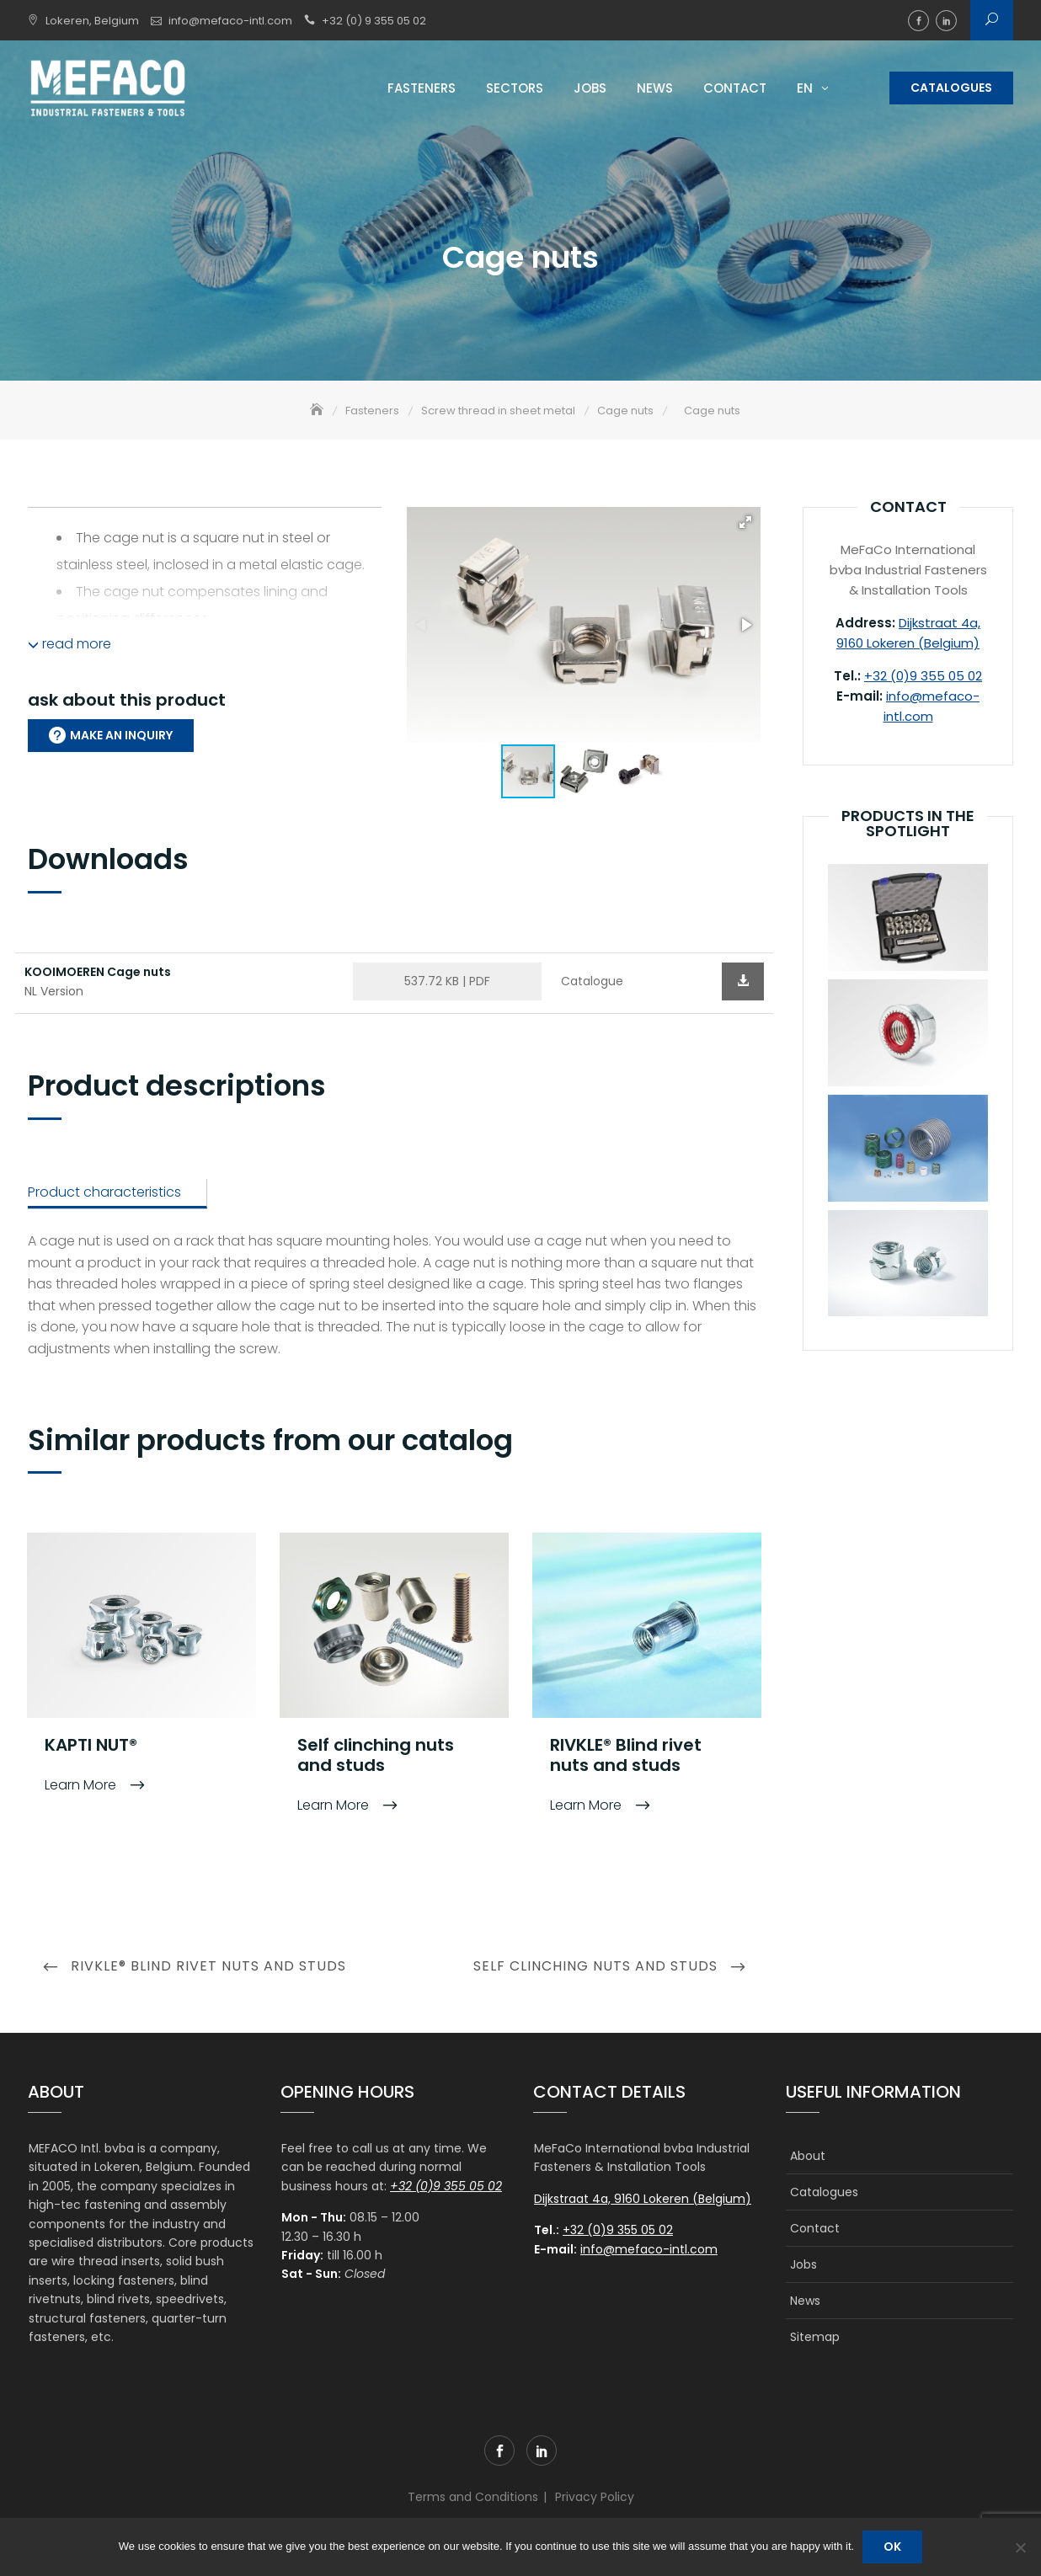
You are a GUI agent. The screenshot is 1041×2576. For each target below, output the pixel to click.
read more (69, 645)
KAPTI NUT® (91, 1746)
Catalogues (951, 87)
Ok (892, 2546)
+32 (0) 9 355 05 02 (374, 21)
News (655, 88)
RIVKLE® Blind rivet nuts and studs (626, 1757)
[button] (745, 523)
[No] (1020, 2547)
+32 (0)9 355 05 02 (923, 677)
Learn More (82, 1786)
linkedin (946, 20)
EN (805, 88)
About (807, 2156)
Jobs (590, 88)
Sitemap (815, 2337)
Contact (734, 88)
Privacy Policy (594, 2498)
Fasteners (421, 88)
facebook (918, 20)
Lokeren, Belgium (92, 21)
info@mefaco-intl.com (230, 21)
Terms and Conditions (473, 2498)
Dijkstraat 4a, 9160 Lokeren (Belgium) (642, 2199)
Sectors (514, 88)
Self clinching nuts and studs (375, 1757)
